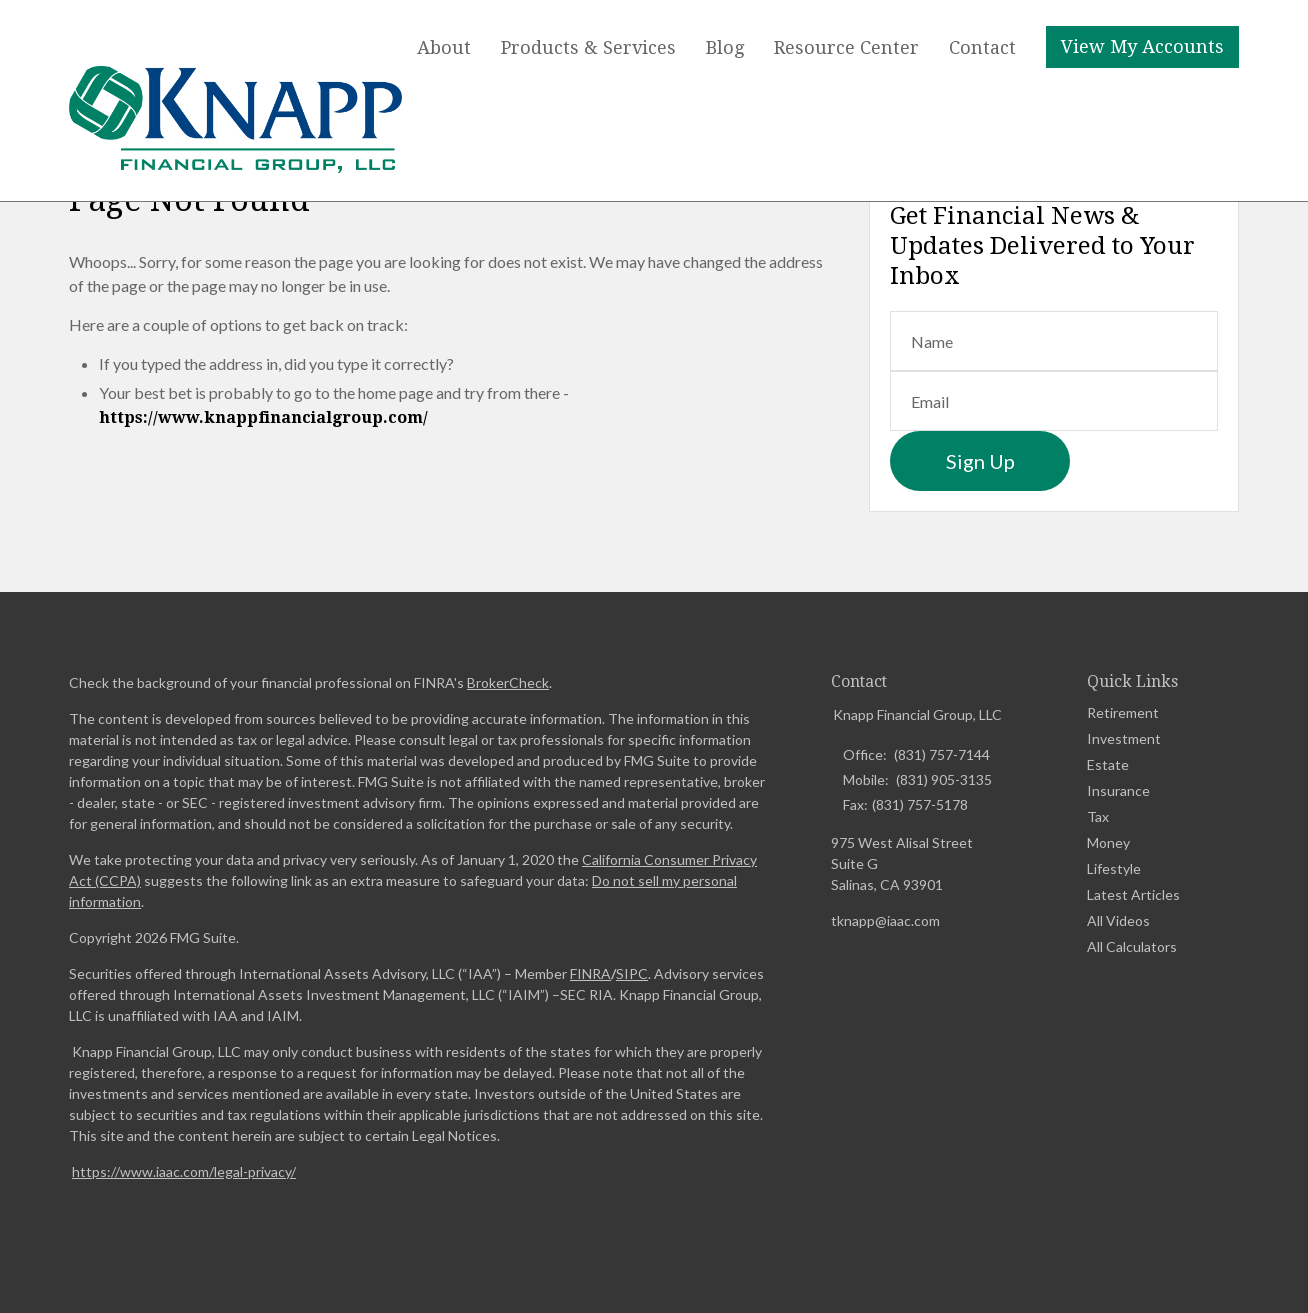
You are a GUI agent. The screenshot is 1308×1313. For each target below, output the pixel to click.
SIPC (632, 973)
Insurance (1118, 790)
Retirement (1123, 712)
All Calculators (1132, 946)
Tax (1098, 816)
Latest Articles (1133, 894)
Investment (1124, 738)
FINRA (590, 973)
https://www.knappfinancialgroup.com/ (263, 417)
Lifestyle (1114, 868)
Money (1108, 842)
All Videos (1118, 920)
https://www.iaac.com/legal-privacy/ (184, 1171)
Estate (1108, 764)
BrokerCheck (508, 682)
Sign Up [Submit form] (980, 461)
